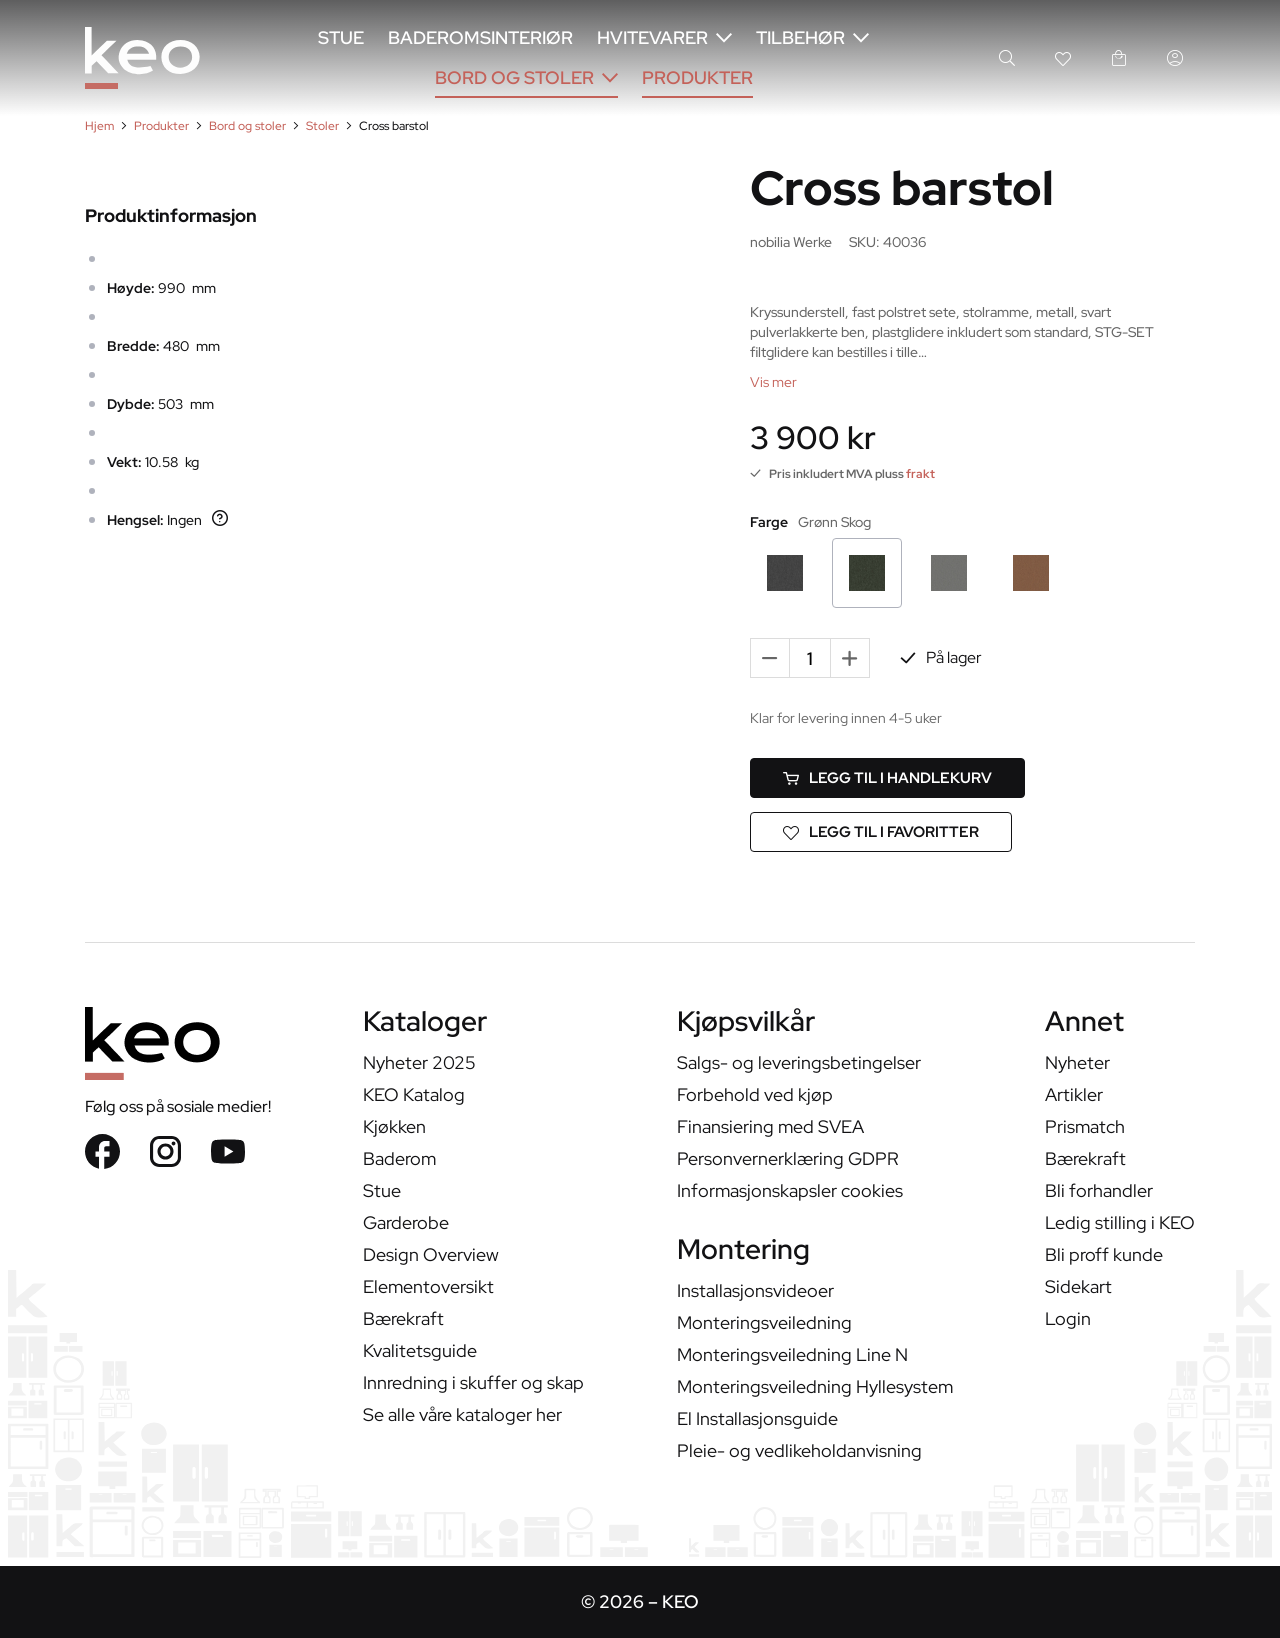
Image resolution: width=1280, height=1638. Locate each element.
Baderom (399, 1158)
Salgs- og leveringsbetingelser (799, 1062)
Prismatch (1085, 1126)
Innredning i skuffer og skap (473, 1382)
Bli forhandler (1099, 1190)
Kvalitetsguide (420, 1350)
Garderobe (406, 1222)
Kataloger (425, 1023)
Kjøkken (394, 1126)
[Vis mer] (773, 382)
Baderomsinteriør (480, 37)
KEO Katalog (414, 1094)
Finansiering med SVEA (770, 1126)
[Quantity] (810, 658)
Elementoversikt (428, 1286)
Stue (341, 37)
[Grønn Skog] (867, 573)
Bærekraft (403, 1318)
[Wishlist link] (1063, 58)
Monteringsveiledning (764, 1322)
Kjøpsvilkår (746, 1023)
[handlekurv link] (1119, 58)
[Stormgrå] (785, 573)
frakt (920, 474)
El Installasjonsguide (757, 1418)
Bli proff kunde (1104, 1254)
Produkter (697, 77)
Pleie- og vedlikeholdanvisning (799, 1450)
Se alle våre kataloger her (462, 1414)
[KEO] (142, 58)
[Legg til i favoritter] (881, 832)
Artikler (1074, 1094)
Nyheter (1077, 1062)
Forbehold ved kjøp (755, 1094)
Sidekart (1078, 1286)
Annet (1084, 1023)
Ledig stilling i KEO (1120, 1222)
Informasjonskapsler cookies (790, 1190)
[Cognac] (1031, 573)
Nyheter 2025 (419, 1062)
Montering (743, 1251)
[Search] (1007, 58)
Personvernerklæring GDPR (788, 1158)
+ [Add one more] (850, 657)
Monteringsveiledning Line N (792, 1354)
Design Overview (431, 1254)
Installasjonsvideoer (755, 1290)
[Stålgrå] (949, 573)
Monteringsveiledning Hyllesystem (815, 1386)
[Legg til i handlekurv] (887, 778)
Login (1068, 1318)
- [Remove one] (770, 657)
